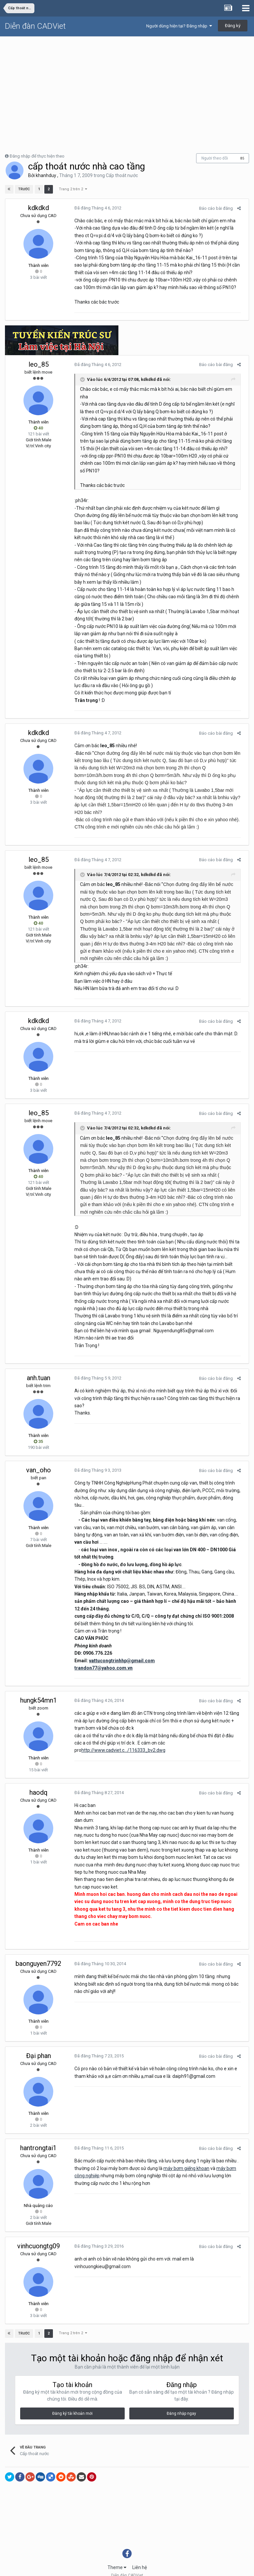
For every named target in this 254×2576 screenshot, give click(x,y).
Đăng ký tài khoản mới (72, 2398)
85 (242, 158)
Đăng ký (232, 25)
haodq (38, 1778)
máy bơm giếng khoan (183, 2153)
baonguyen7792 (38, 1949)
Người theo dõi (214, 158)
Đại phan (38, 2041)
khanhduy (46, 175)
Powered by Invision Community (127, 2566)
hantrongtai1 (38, 2133)
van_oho (38, 1463)
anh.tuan (38, 1371)
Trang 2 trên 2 (73, 189)
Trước (24, 189)
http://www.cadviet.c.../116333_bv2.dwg (200, 1728)
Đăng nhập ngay (181, 2398)
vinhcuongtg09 (38, 2231)
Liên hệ (139, 2552)
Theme (116, 2552)
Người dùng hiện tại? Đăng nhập (179, 25)
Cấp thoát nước (122, 175)
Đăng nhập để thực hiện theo (37, 156)
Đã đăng (94, 207)
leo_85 (38, 364)
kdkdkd (38, 208)
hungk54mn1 (38, 1686)
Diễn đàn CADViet (35, 26)
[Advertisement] (127, 86)
